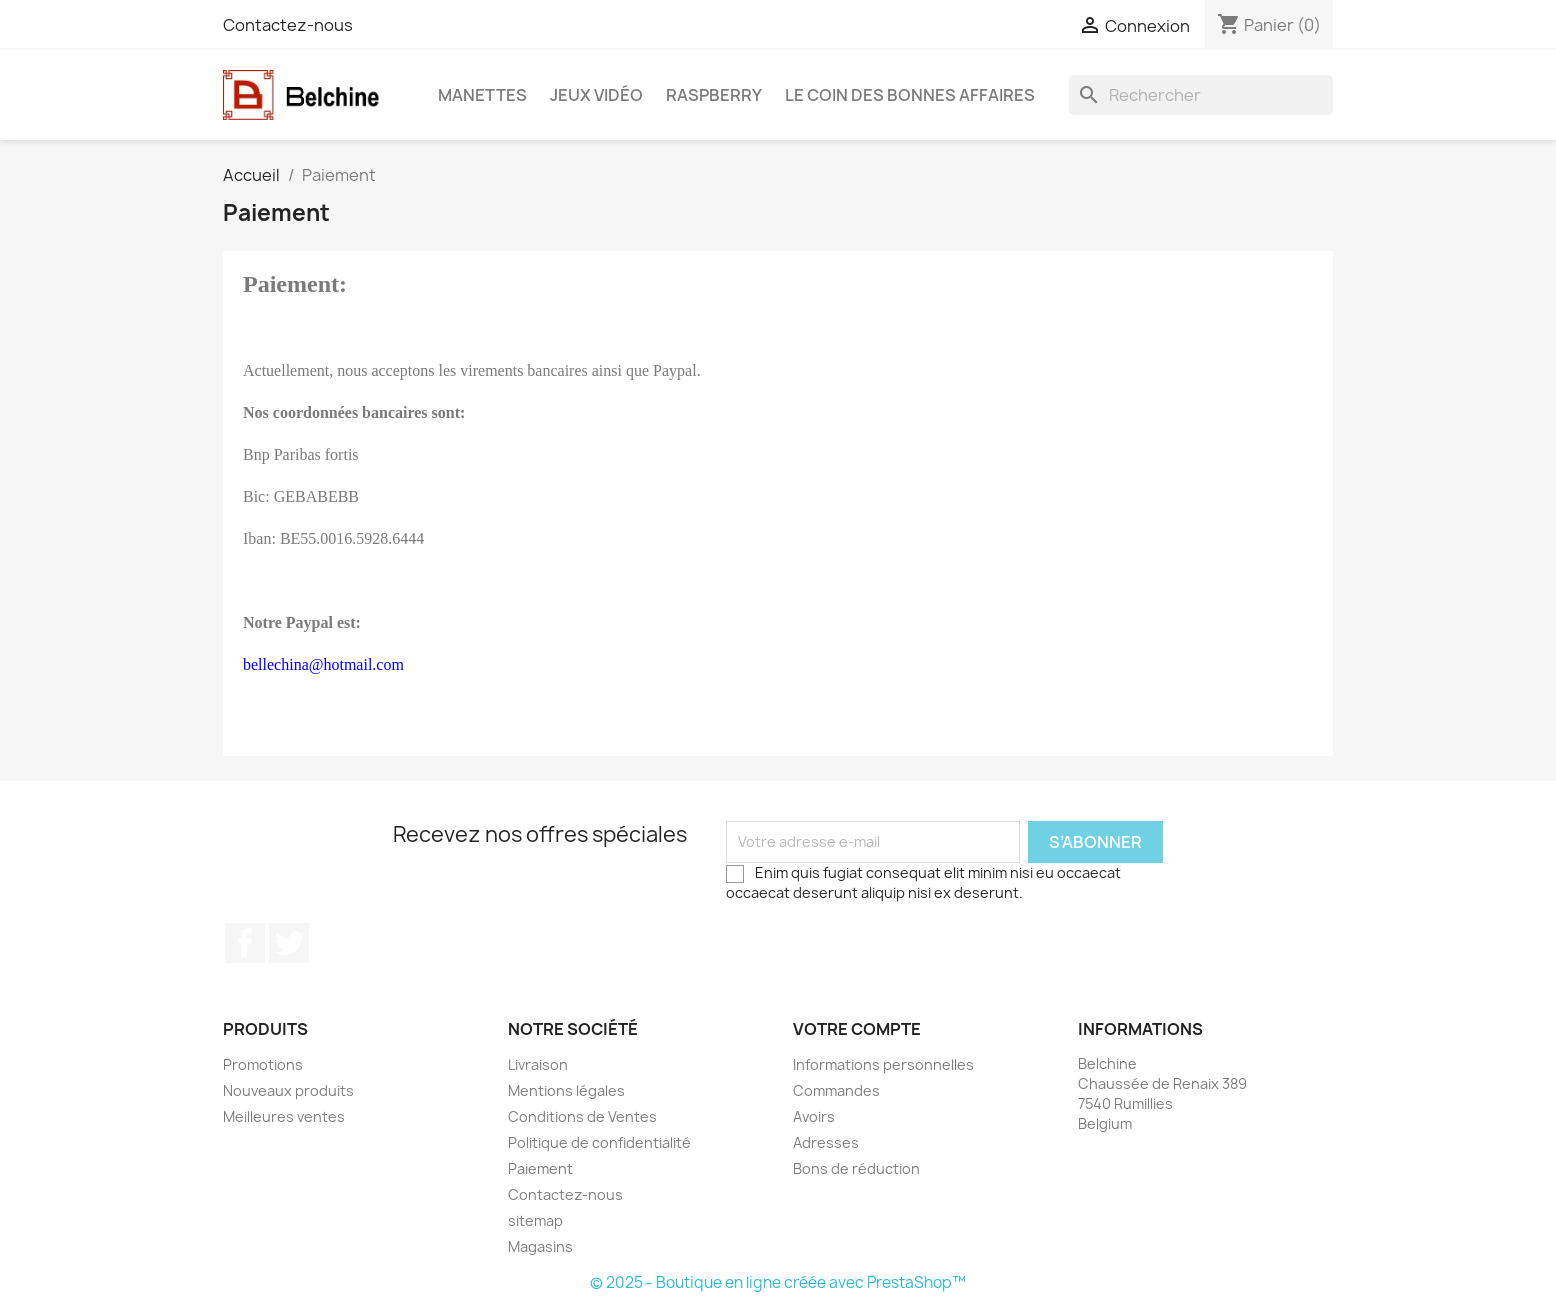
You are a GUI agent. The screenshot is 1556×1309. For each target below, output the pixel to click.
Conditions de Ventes (582, 1116)
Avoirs (814, 1116)
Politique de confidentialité (599, 1142)
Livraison (538, 1064)
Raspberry (714, 95)
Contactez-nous (288, 25)
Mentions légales (566, 1090)
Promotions (263, 1064)
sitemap (535, 1220)
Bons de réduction (856, 1168)
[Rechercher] (1201, 95)
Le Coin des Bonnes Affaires (910, 95)
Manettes (482, 95)
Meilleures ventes (284, 1116)
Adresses (826, 1142)
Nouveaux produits (288, 1090)
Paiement (540, 1168)
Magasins (540, 1246)
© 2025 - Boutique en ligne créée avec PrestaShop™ (778, 1282)
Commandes (836, 1090)
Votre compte (857, 1029)
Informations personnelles (883, 1064)
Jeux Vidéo (596, 95)
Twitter (289, 943)
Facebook (245, 943)
